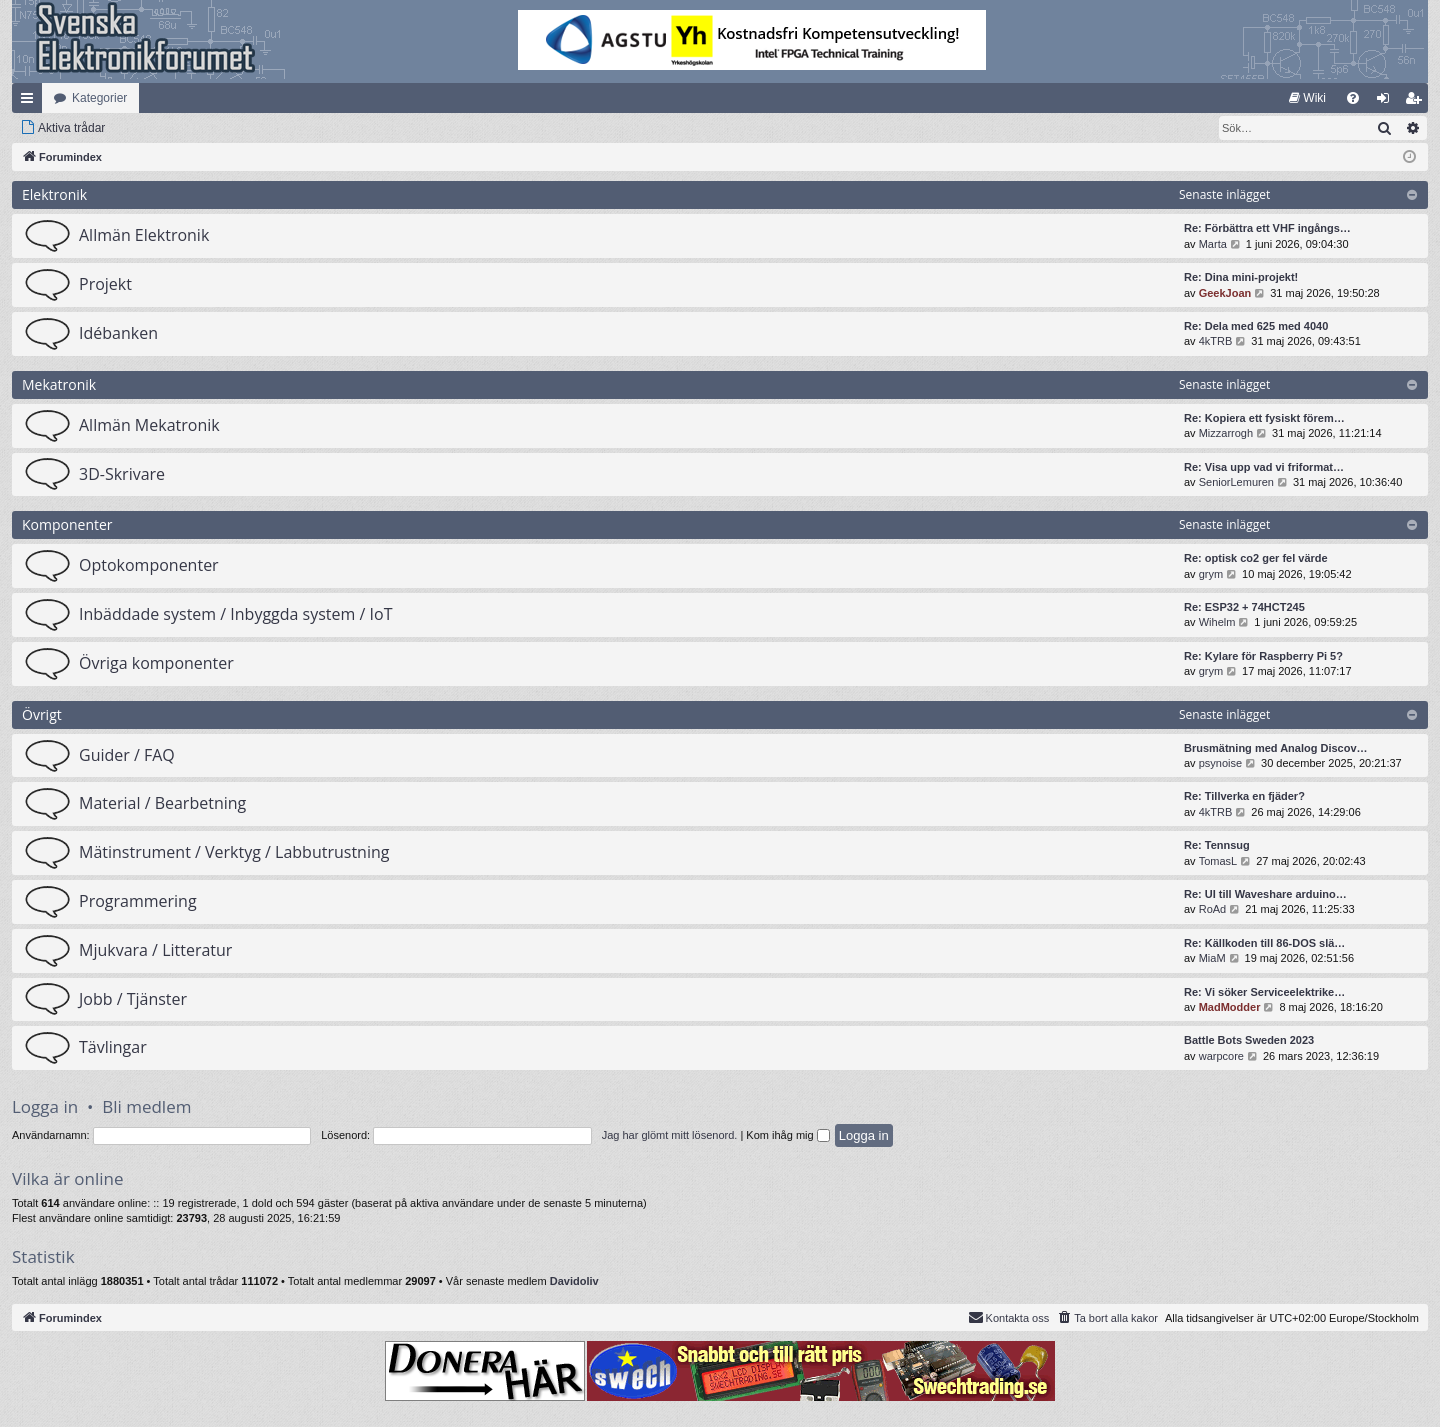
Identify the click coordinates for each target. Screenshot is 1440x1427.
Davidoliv (574, 1281)
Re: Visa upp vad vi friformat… (1264, 467)
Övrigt (42, 714)
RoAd (1213, 909)
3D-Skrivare (122, 474)
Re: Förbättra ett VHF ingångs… (1267, 228)
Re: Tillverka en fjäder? (1244, 796)
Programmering (138, 901)
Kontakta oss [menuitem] (1009, 1317)
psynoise (1220, 763)
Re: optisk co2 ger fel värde (1256, 558)
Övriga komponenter (156, 663)
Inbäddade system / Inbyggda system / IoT (235, 614)
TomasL (1218, 861)
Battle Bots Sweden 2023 (1249, 1040)
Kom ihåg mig (787, 1135)
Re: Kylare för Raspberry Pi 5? (1263, 656)
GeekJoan (1225, 293)
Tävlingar (113, 1047)
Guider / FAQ (127, 755)
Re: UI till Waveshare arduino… (1265, 894)
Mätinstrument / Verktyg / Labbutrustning (234, 852)
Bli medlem (146, 1106)
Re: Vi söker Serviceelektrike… (1264, 992)
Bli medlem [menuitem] (1417, 102)
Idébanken (118, 333)
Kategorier (99, 98)
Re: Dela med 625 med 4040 (1256, 326)
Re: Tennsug (1217, 845)
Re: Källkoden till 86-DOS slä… (1264, 943)
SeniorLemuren (1236, 482)
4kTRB (1216, 341)
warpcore (1221, 1056)
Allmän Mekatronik (149, 425)
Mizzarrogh (1226, 433)
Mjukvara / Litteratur (155, 950)
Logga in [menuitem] (1387, 102)
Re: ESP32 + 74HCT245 (1244, 607)
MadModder (1230, 1007)
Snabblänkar (31, 102)
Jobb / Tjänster (133, 999)
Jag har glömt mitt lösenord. (670, 1135)
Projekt (105, 284)
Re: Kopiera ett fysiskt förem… (1264, 418)
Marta (1213, 244)
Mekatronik (59, 384)
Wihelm (1217, 622)
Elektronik (54, 194)
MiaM (1212, 958)
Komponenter (67, 524)
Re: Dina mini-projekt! (1241, 277)
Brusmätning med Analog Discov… (1276, 748)
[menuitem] (1307, 98)
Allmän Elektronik (144, 235)
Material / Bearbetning (162, 803)
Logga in (45, 1106)
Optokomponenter (149, 565)
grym (1211, 574)
